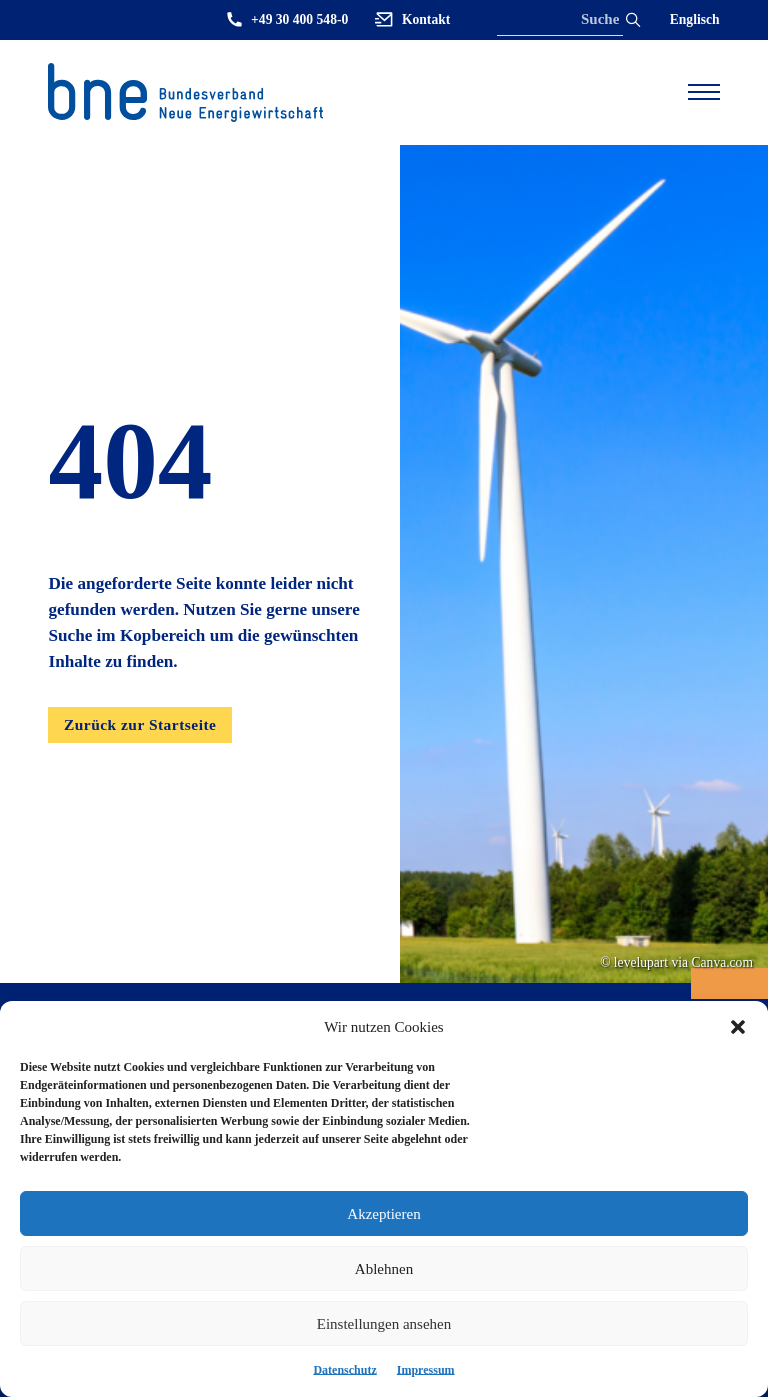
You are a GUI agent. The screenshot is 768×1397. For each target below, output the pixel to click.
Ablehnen (384, 1269)
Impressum (426, 1370)
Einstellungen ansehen (384, 1324)
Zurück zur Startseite (140, 724)
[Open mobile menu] (704, 92)
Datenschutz (344, 1370)
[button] (738, 1027)
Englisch (695, 19)
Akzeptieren (383, 1214)
